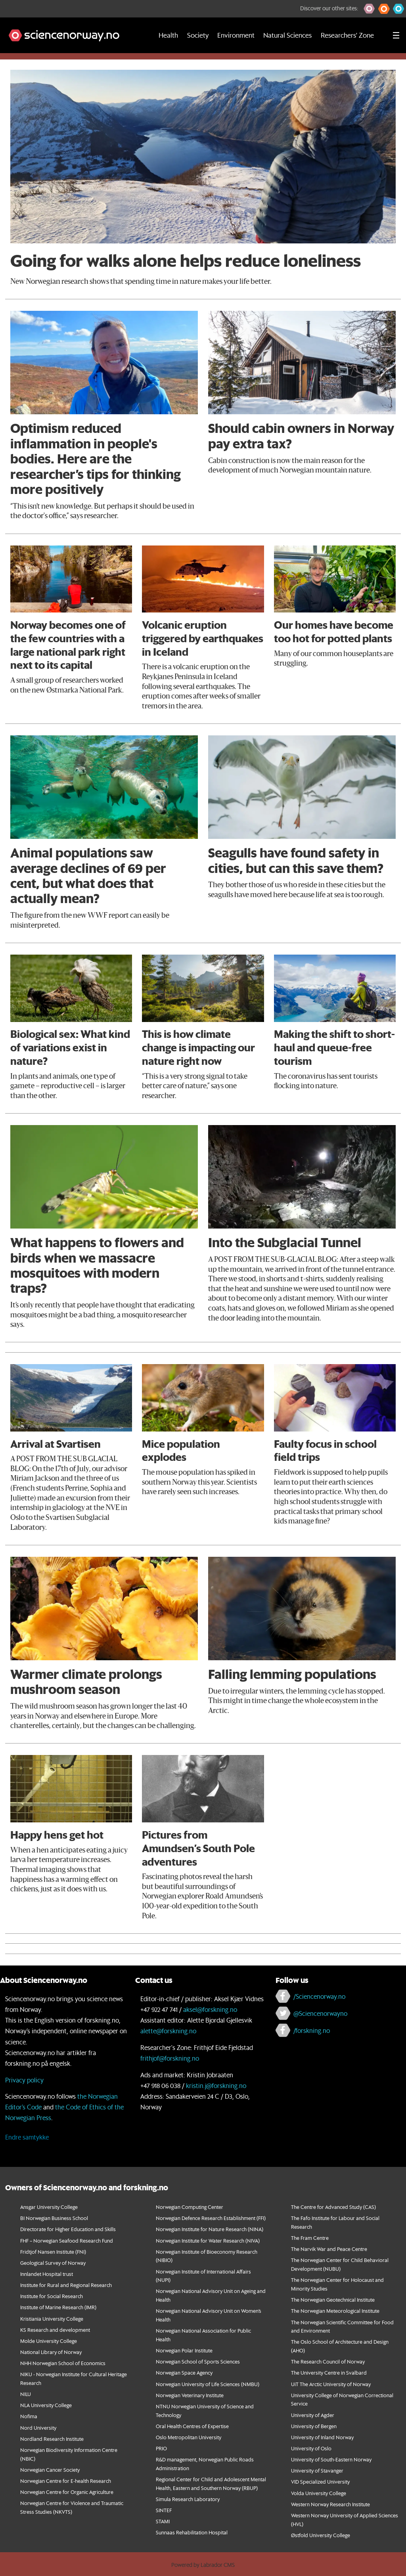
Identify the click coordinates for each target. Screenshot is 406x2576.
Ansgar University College (49, 2206)
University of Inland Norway (322, 2437)
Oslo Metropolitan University (188, 2437)
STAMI (163, 2521)
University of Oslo (311, 2448)
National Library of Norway (51, 2351)
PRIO (161, 2448)
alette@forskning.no (168, 2031)
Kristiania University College (51, 2318)
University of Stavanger (317, 2470)
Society (198, 35)
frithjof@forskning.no (169, 2058)
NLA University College (46, 2405)
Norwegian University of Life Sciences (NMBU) (207, 2384)
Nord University (38, 2427)
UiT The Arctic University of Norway (331, 2384)
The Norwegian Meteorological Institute (335, 2310)
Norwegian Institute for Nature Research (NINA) (209, 2229)
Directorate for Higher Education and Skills (68, 2229)
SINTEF (164, 2510)
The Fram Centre (310, 2237)
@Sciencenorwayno (320, 2013)
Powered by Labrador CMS (203, 2564)
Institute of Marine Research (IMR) (58, 2307)
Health (168, 35)
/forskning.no (311, 2030)
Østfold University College (320, 2535)
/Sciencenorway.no (319, 1996)
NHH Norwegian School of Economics (62, 2363)
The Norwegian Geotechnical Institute (333, 2299)
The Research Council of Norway (328, 2361)
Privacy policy (24, 2080)
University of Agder (312, 2414)
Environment (236, 35)
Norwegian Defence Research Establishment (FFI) (211, 2217)
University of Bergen (314, 2426)
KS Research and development (55, 2329)
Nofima (28, 2416)
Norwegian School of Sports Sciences (198, 2361)
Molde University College (48, 2340)
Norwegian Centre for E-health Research (65, 2480)
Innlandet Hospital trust (46, 2273)
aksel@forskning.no (210, 2009)
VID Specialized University (320, 2481)
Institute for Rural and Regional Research (66, 2284)
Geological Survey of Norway (53, 2262)
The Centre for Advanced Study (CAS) (333, 2206)
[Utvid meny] (396, 35)
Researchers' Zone (347, 35)
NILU (25, 2393)
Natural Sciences (287, 35)
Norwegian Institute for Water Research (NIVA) (208, 2240)
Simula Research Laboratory (188, 2499)
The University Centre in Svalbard (329, 2372)
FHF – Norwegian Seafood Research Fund (66, 2240)
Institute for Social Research (51, 2296)
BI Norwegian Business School (54, 2217)
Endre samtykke (27, 2137)
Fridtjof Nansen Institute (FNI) (53, 2251)
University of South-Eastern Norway (331, 2459)
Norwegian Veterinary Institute (190, 2395)
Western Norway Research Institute (330, 2504)
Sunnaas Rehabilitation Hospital (192, 2532)
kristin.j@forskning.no (216, 2085)
